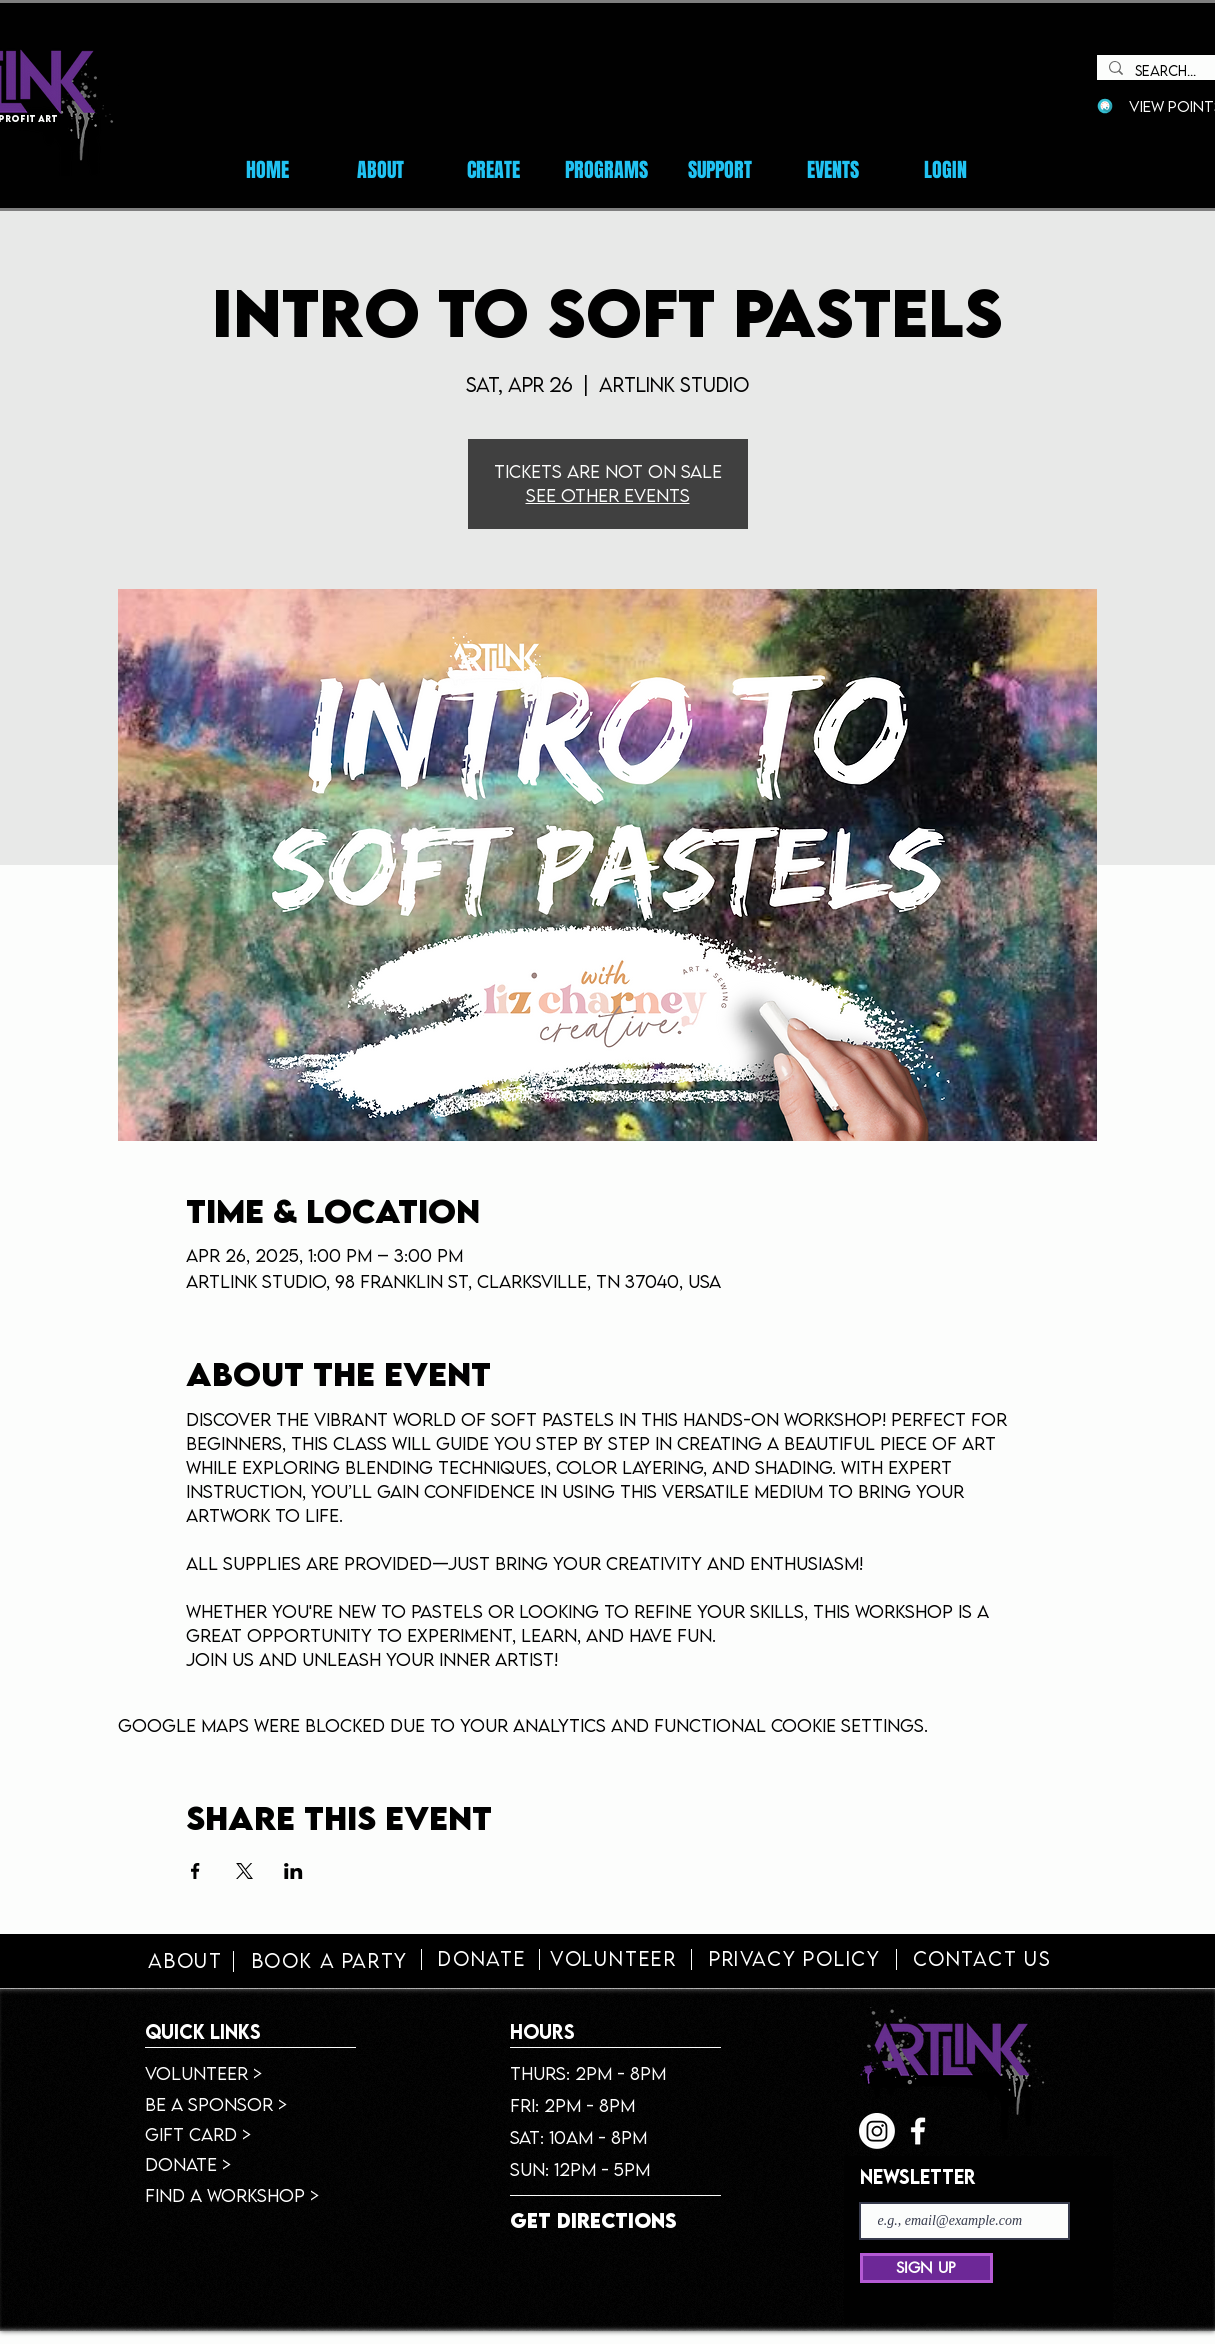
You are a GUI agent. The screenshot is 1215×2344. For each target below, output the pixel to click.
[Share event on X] (244, 1871)
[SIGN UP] (926, 2268)
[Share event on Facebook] (195, 1871)
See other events (608, 495)
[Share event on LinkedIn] (293, 1871)
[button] (832, 170)
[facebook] (918, 2131)
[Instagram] (877, 2131)
